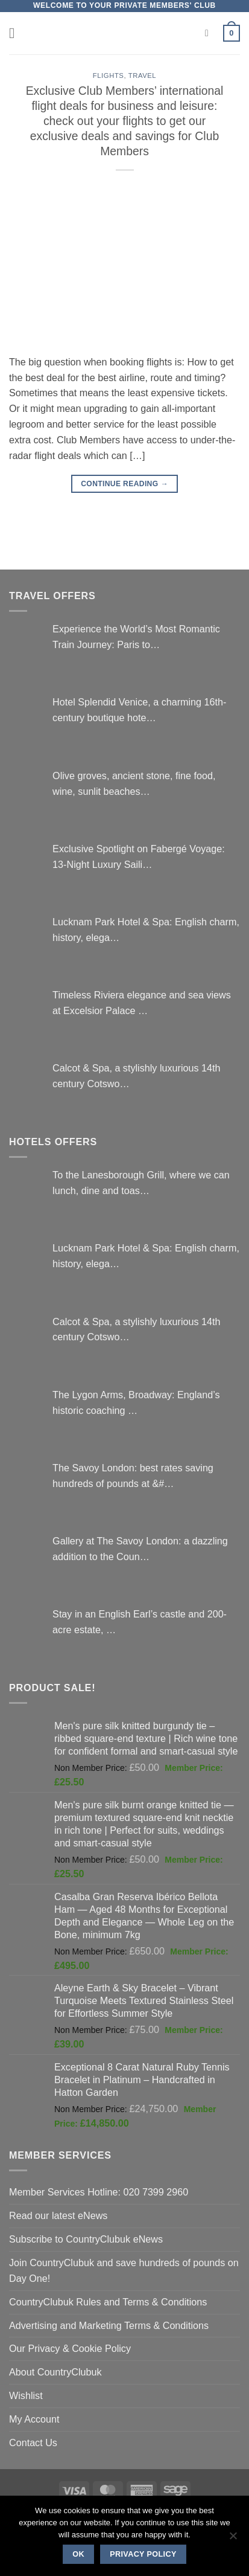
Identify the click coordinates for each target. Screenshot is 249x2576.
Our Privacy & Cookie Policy (70, 2348)
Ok (78, 2554)
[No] (232, 2539)
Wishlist (26, 2395)
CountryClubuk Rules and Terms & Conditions (108, 2301)
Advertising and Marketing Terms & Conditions (109, 2325)
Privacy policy (143, 2554)
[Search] (210, 33)
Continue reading (124, 484)
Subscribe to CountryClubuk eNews (86, 2239)
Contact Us (33, 2442)
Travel (142, 75)
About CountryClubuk (55, 2371)
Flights (108, 75)
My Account (34, 2419)
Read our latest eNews (58, 2215)
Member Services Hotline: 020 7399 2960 (98, 2191)
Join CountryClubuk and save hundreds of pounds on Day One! (124, 2270)
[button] (16, 33)
